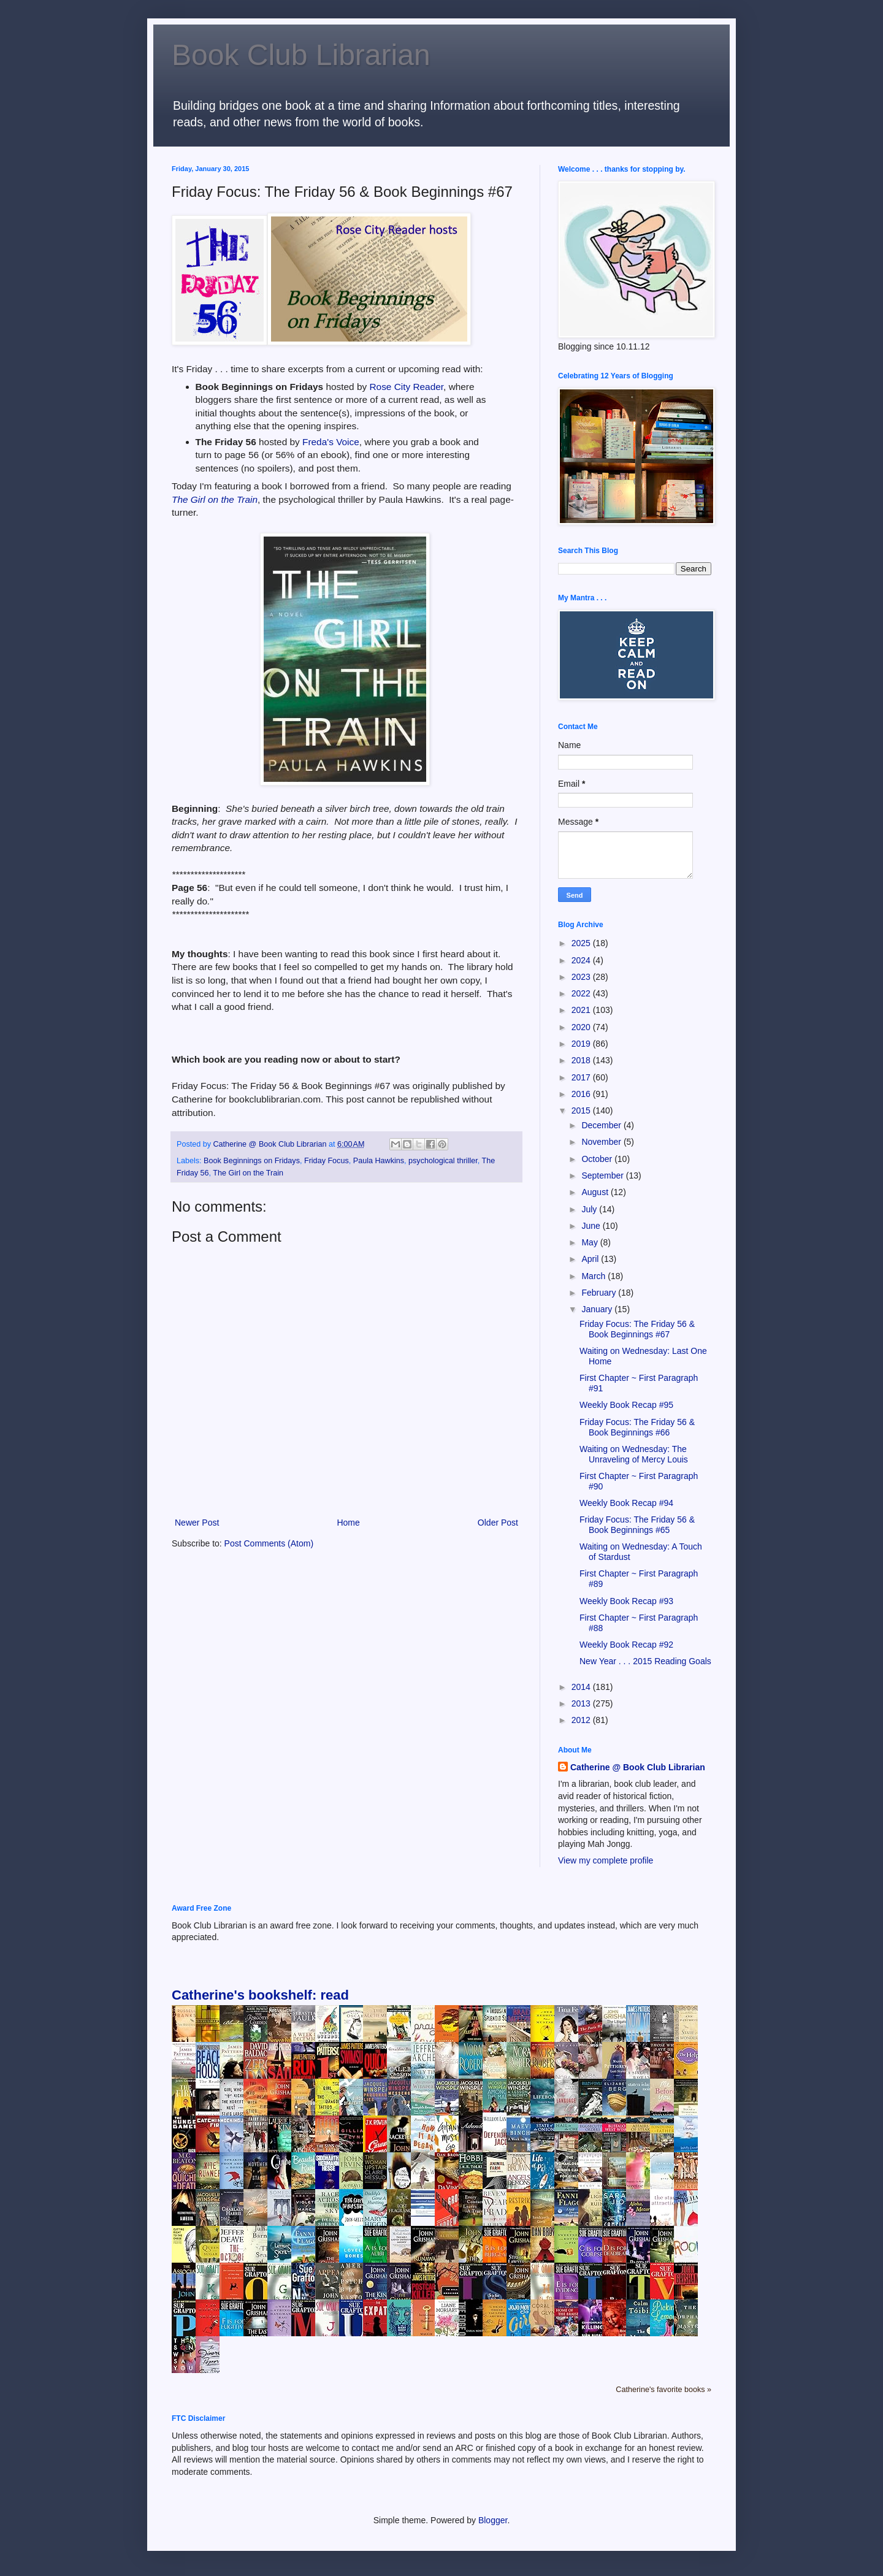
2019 (582, 1044)
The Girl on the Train (215, 499)
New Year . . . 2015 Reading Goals (645, 1661)
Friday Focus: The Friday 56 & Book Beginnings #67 (637, 1329)
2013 (582, 1703)
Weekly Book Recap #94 (626, 1503)
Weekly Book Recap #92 (626, 1644)
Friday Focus (326, 1160)
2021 (582, 1010)
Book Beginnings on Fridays (252, 1160)
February (599, 1293)
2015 (582, 1110)
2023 (582, 977)
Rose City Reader (406, 386)
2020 (582, 1027)
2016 (582, 1094)
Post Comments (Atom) (268, 1543)
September (603, 1175)
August (595, 1192)
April (591, 1259)
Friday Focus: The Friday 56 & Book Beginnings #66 (637, 1427)
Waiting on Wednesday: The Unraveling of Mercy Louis (633, 1454)
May (590, 1242)
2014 (582, 1687)
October (597, 1159)
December (602, 1125)
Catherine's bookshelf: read (260, 1995)
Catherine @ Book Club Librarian (637, 1767)
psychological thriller (443, 1160)
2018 (582, 1060)
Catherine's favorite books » (663, 2389)
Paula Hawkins (378, 1160)
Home (348, 1522)
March (594, 1276)
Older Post (498, 1522)
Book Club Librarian (301, 55)
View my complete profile (605, 1860)
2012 (582, 1720)
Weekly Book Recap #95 (626, 1405)
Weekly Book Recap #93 (626, 1601)
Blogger (492, 2520)
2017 (582, 1077)
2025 (582, 943)
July (590, 1209)
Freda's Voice (330, 442)
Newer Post (197, 1522)
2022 (582, 993)
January (597, 1309)
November (602, 1142)
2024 (582, 960)
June (591, 1226)
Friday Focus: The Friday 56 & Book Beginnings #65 (637, 1525)
